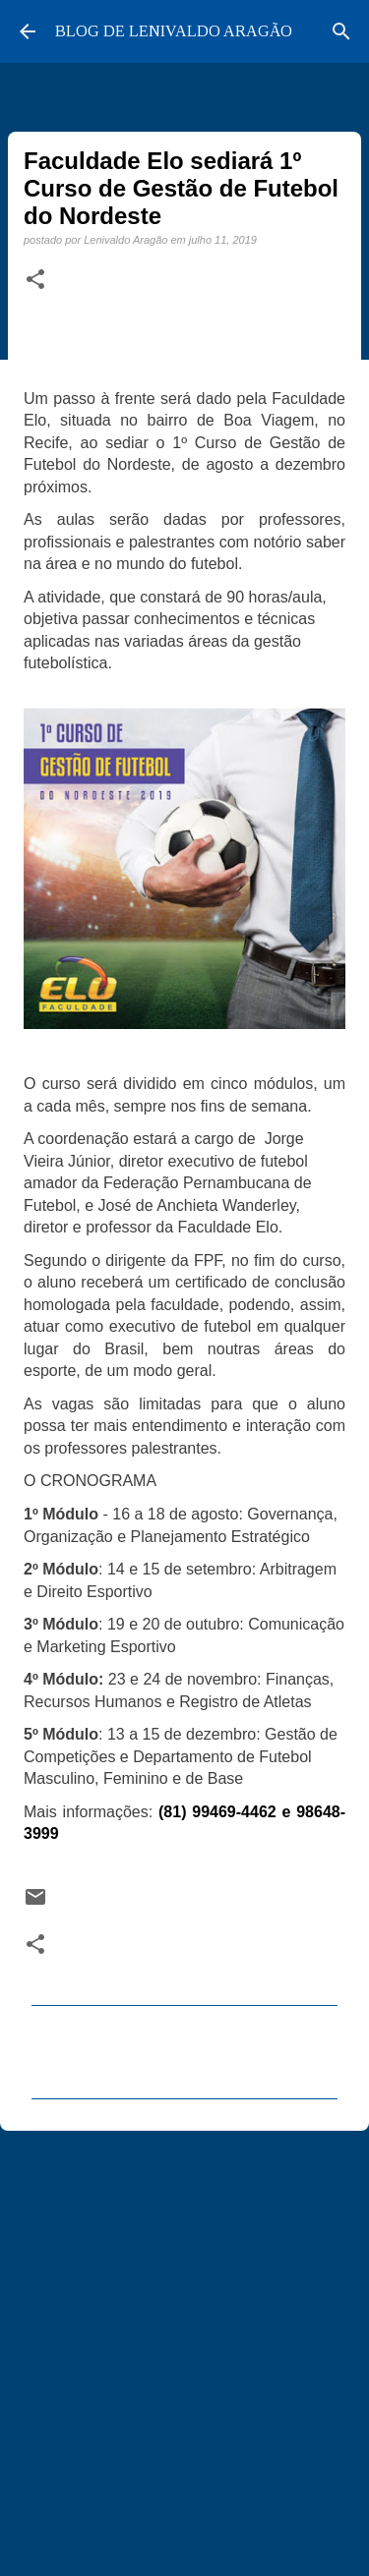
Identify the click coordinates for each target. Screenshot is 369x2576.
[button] (35, 280)
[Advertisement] (184, 2344)
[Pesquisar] (341, 31)
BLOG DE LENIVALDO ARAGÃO (173, 31)
